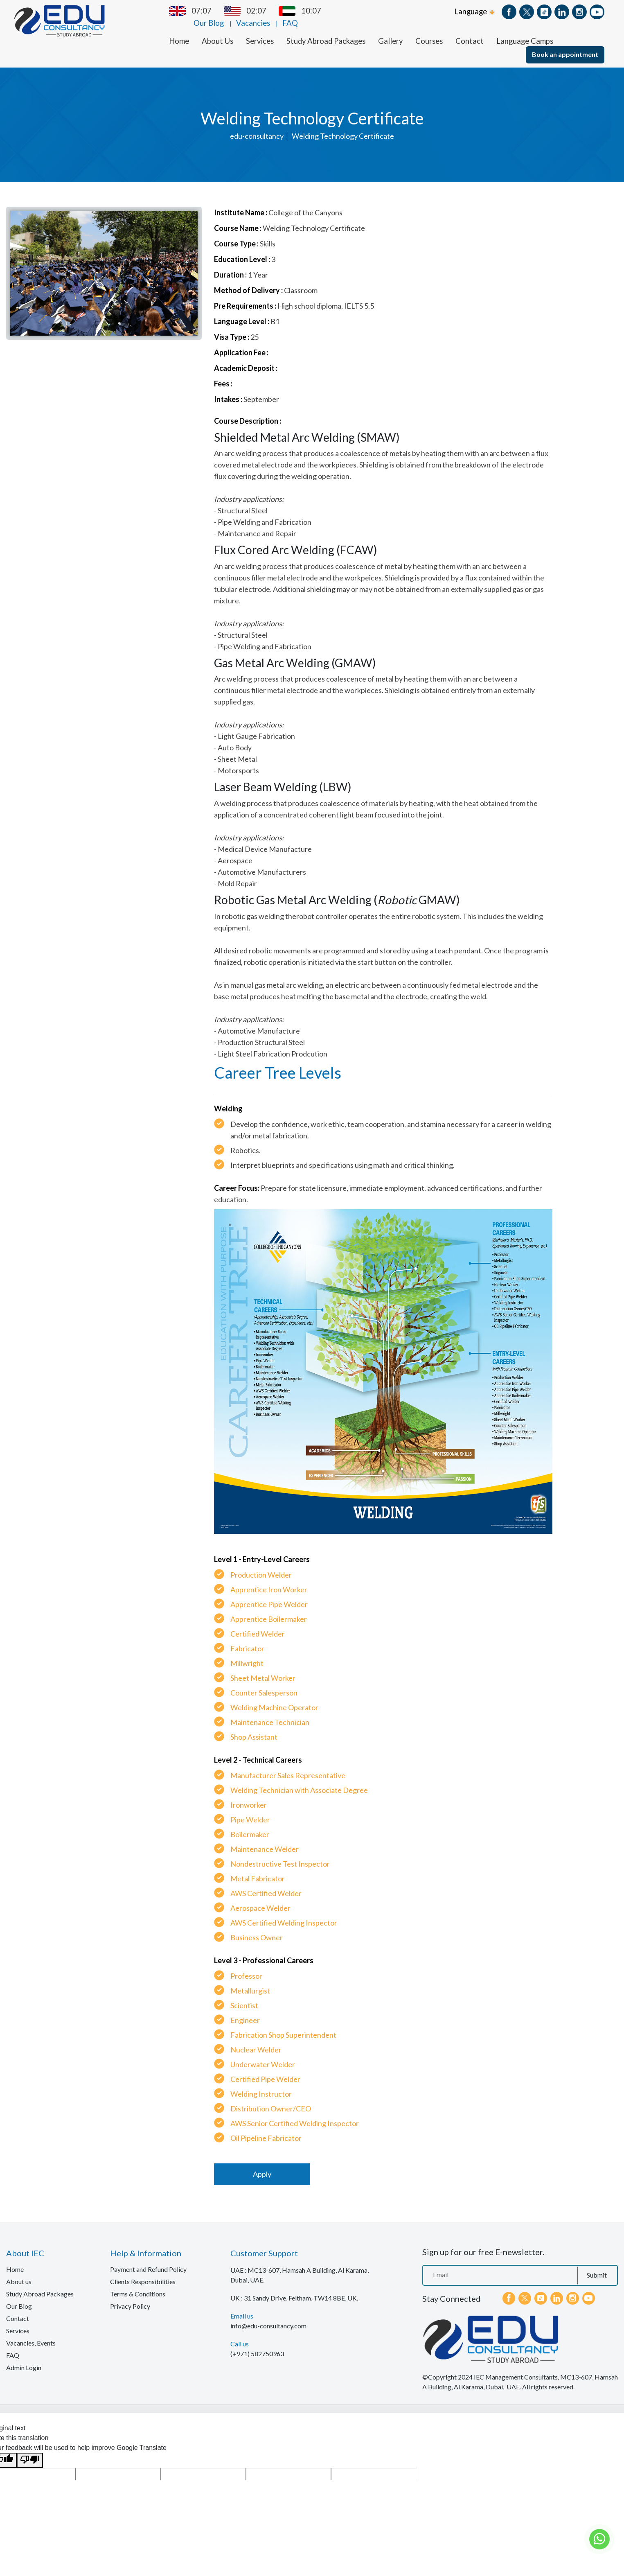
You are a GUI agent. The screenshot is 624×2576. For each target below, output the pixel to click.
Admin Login (23, 2358)
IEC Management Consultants (516, 2367)
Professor (246, 1966)
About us (19, 2272)
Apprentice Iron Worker (268, 1579)
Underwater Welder (262, 2054)
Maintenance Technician (269, 1712)
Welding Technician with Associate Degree (299, 1780)
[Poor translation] (30, 2450)
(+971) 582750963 (257, 2344)
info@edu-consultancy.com (268, 2316)
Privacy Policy (130, 2296)
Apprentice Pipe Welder (269, 1594)
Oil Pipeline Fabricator (266, 2128)
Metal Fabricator (257, 1868)
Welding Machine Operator (274, 1697)
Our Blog (361, 11)
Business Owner (256, 1927)
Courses (429, 30)
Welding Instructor (261, 2083)
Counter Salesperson (263, 1682)
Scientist (244, 1995)
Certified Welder (257, 1623)
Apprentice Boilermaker (268, 1609)
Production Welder (261, 1564)
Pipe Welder (250, 1809)
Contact (469, 30)
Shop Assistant (253, 1727)
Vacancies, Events (31, 2333)
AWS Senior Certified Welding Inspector (294, 2113)
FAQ (442, 11)
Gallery (390, 30)
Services (260, 30)
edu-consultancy (257, 125)
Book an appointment (565, 44)
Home (179, 30)
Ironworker (248, 1794)
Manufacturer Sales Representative (287, 1765)
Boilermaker (249, 1824)
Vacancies (405, 11)
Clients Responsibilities (143, 2272)
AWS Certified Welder (266, 1883)
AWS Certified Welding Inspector (283, 1912)
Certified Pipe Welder (265, 2069)
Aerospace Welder (260, 1898)
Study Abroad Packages (325, 30)
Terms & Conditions (137, 2284)
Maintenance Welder (264, 1839)
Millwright (247, 1653)
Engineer (245, 2010)
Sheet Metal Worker (262, 1668)
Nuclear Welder (256, 2039)
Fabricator (247, 1638)
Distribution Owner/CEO (270, 2098)
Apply (262, 2164)
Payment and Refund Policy (148, 2259)
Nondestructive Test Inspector (280, 1853)
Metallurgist (250, 1980)
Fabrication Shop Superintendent (283, 2025)
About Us (217, 30)
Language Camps (524, 30)
